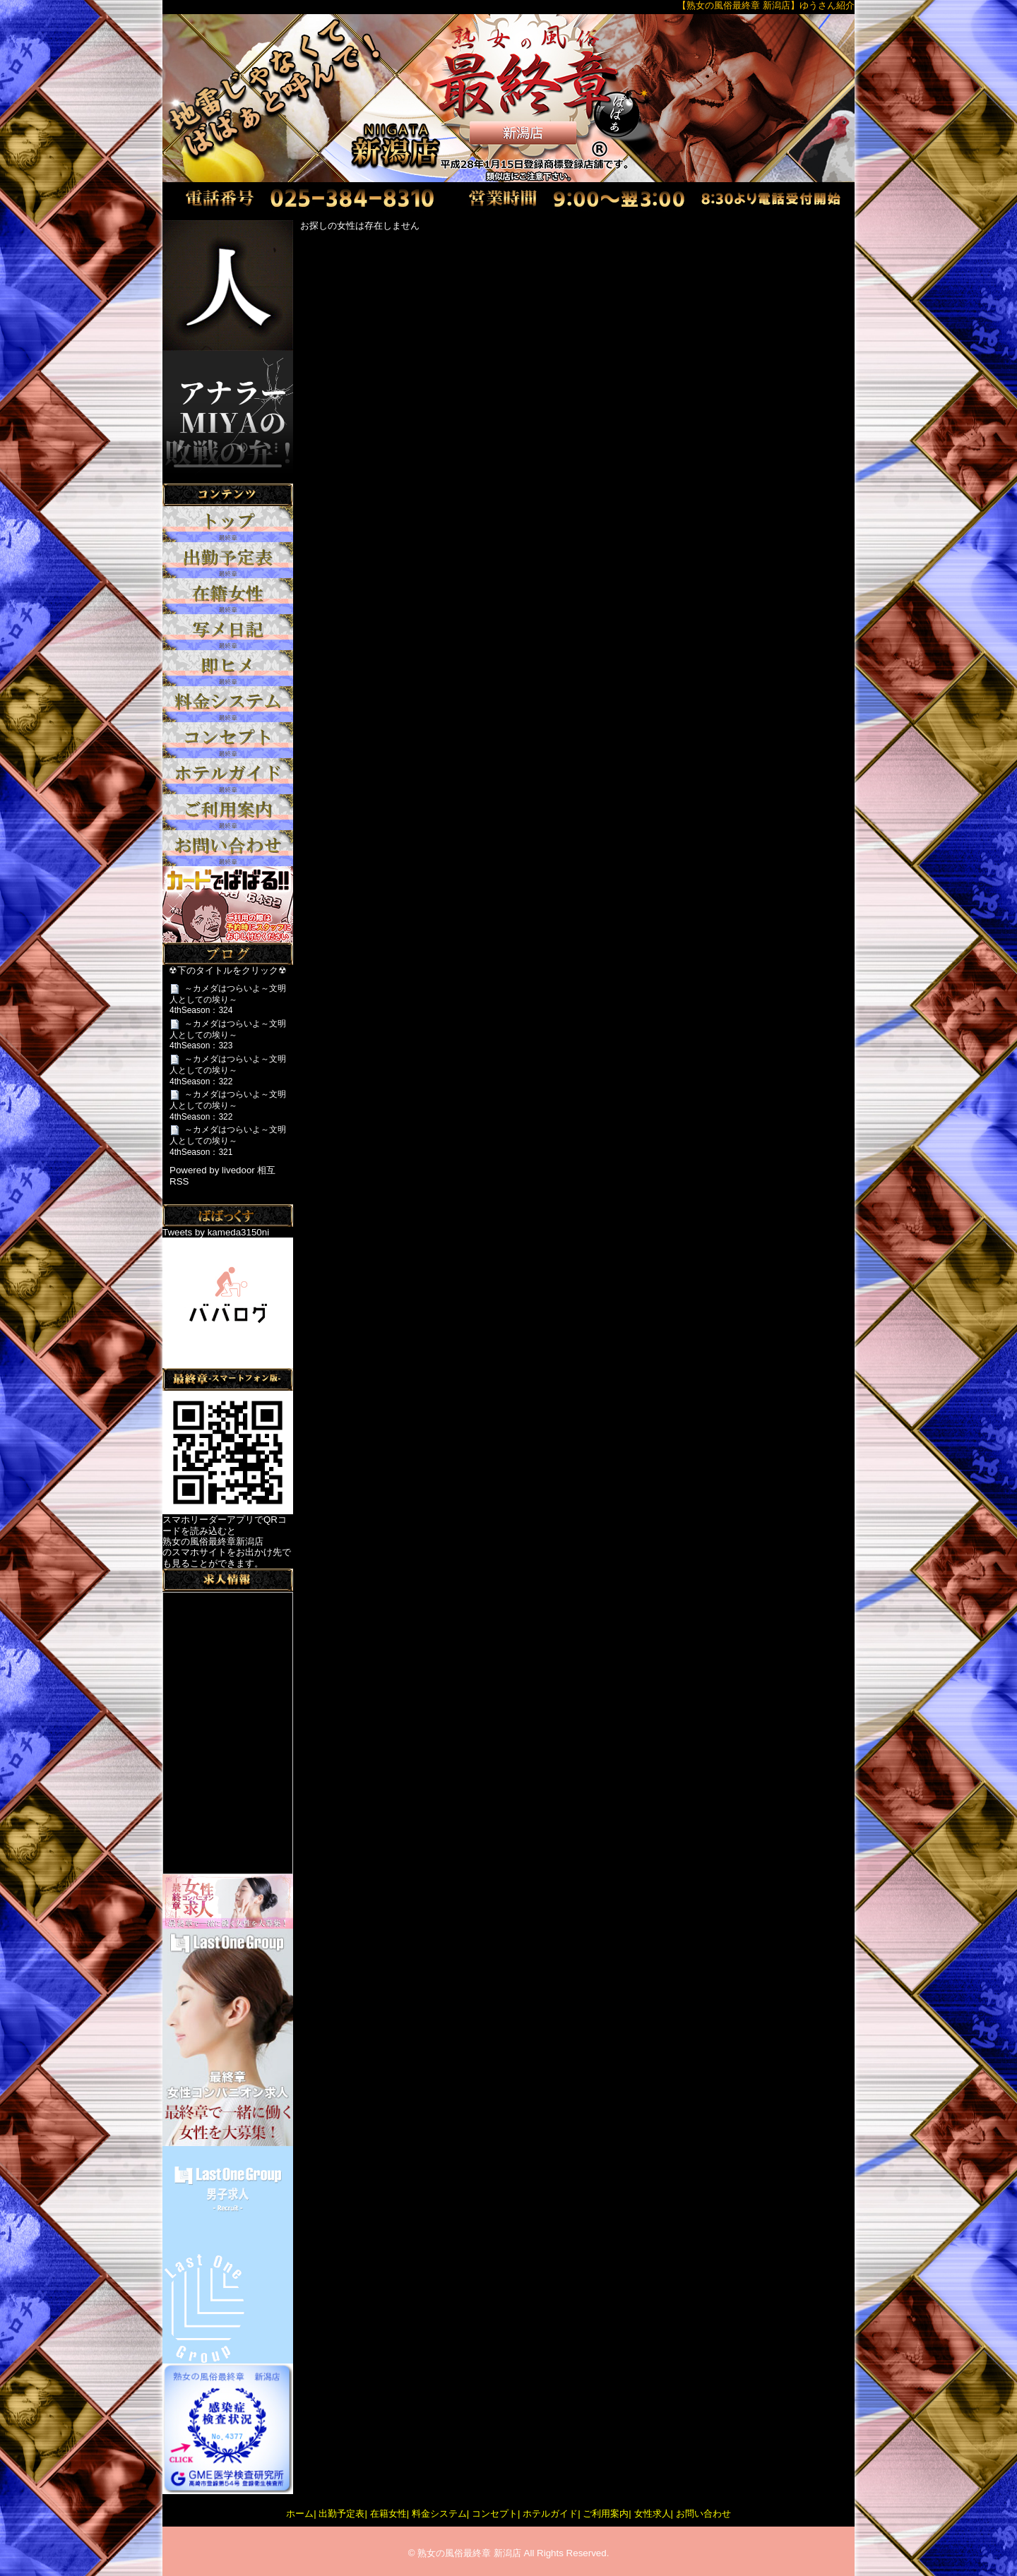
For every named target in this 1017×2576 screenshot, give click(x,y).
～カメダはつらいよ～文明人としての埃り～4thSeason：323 (228, 1034)
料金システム (439, 2513)
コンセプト (495, 2513)
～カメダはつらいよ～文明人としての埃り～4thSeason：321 (228, 1140)
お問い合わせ (703, 2513)
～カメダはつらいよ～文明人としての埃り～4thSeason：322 (228, 1070)
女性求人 (652, 2513)
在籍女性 (388, 2513)
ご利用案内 (606, 2513)
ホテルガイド (550, 2513)
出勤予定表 (341, 2513)
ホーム (300, 2513)
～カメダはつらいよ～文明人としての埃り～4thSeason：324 (228, 999)
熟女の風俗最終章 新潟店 (469, 2553)
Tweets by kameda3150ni (215, 1232)
